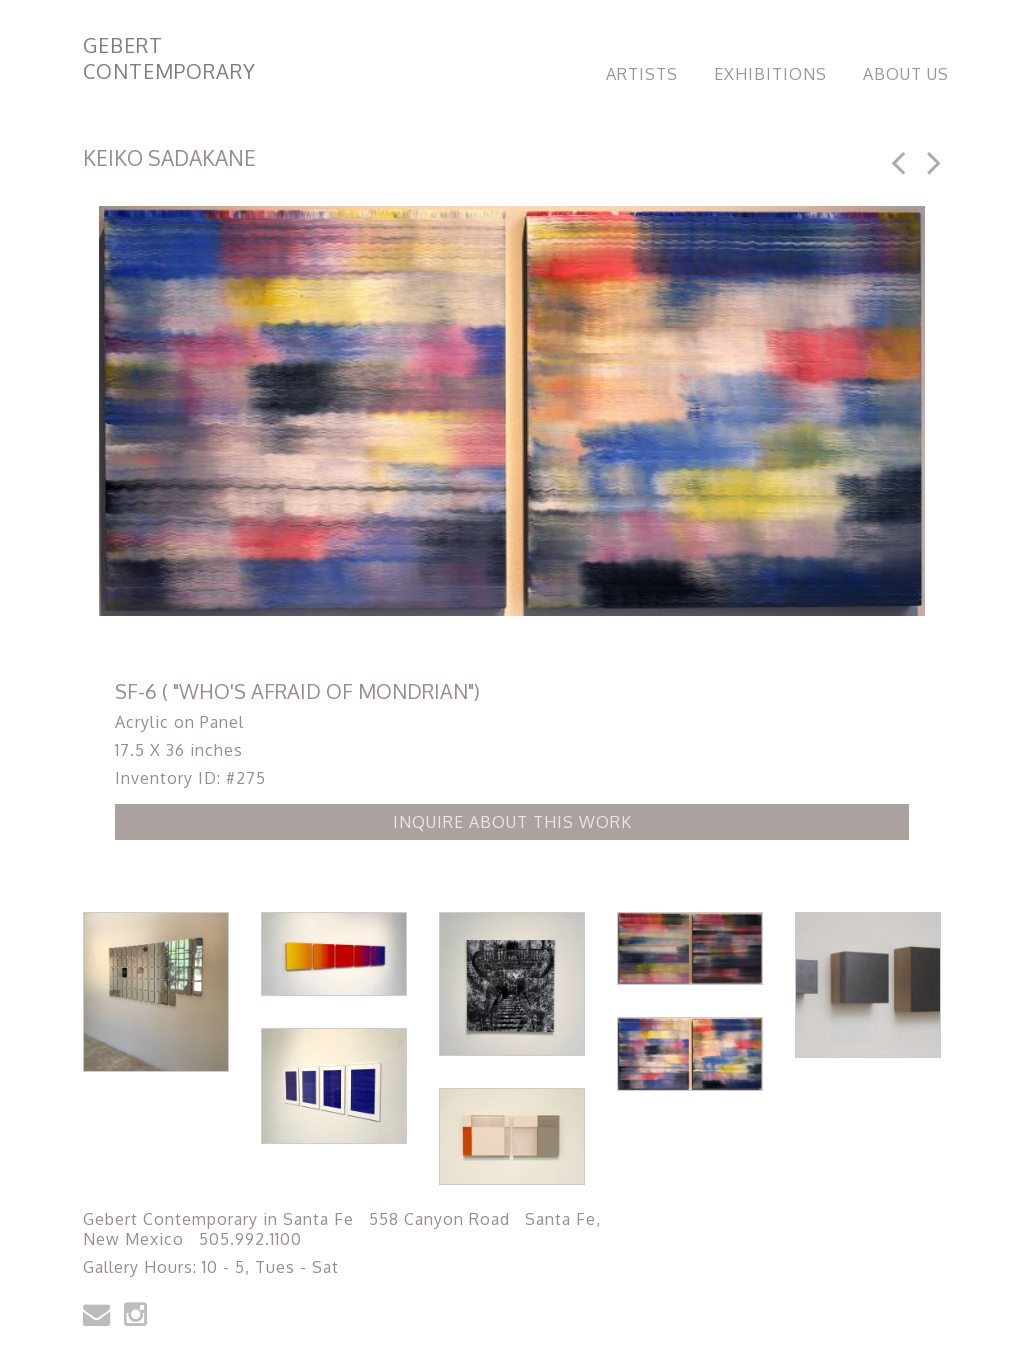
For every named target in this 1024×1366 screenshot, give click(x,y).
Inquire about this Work (512, 822)
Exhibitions (770, 74)
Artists (642, 74)
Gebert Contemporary (169, 58)
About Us (906, 74)
